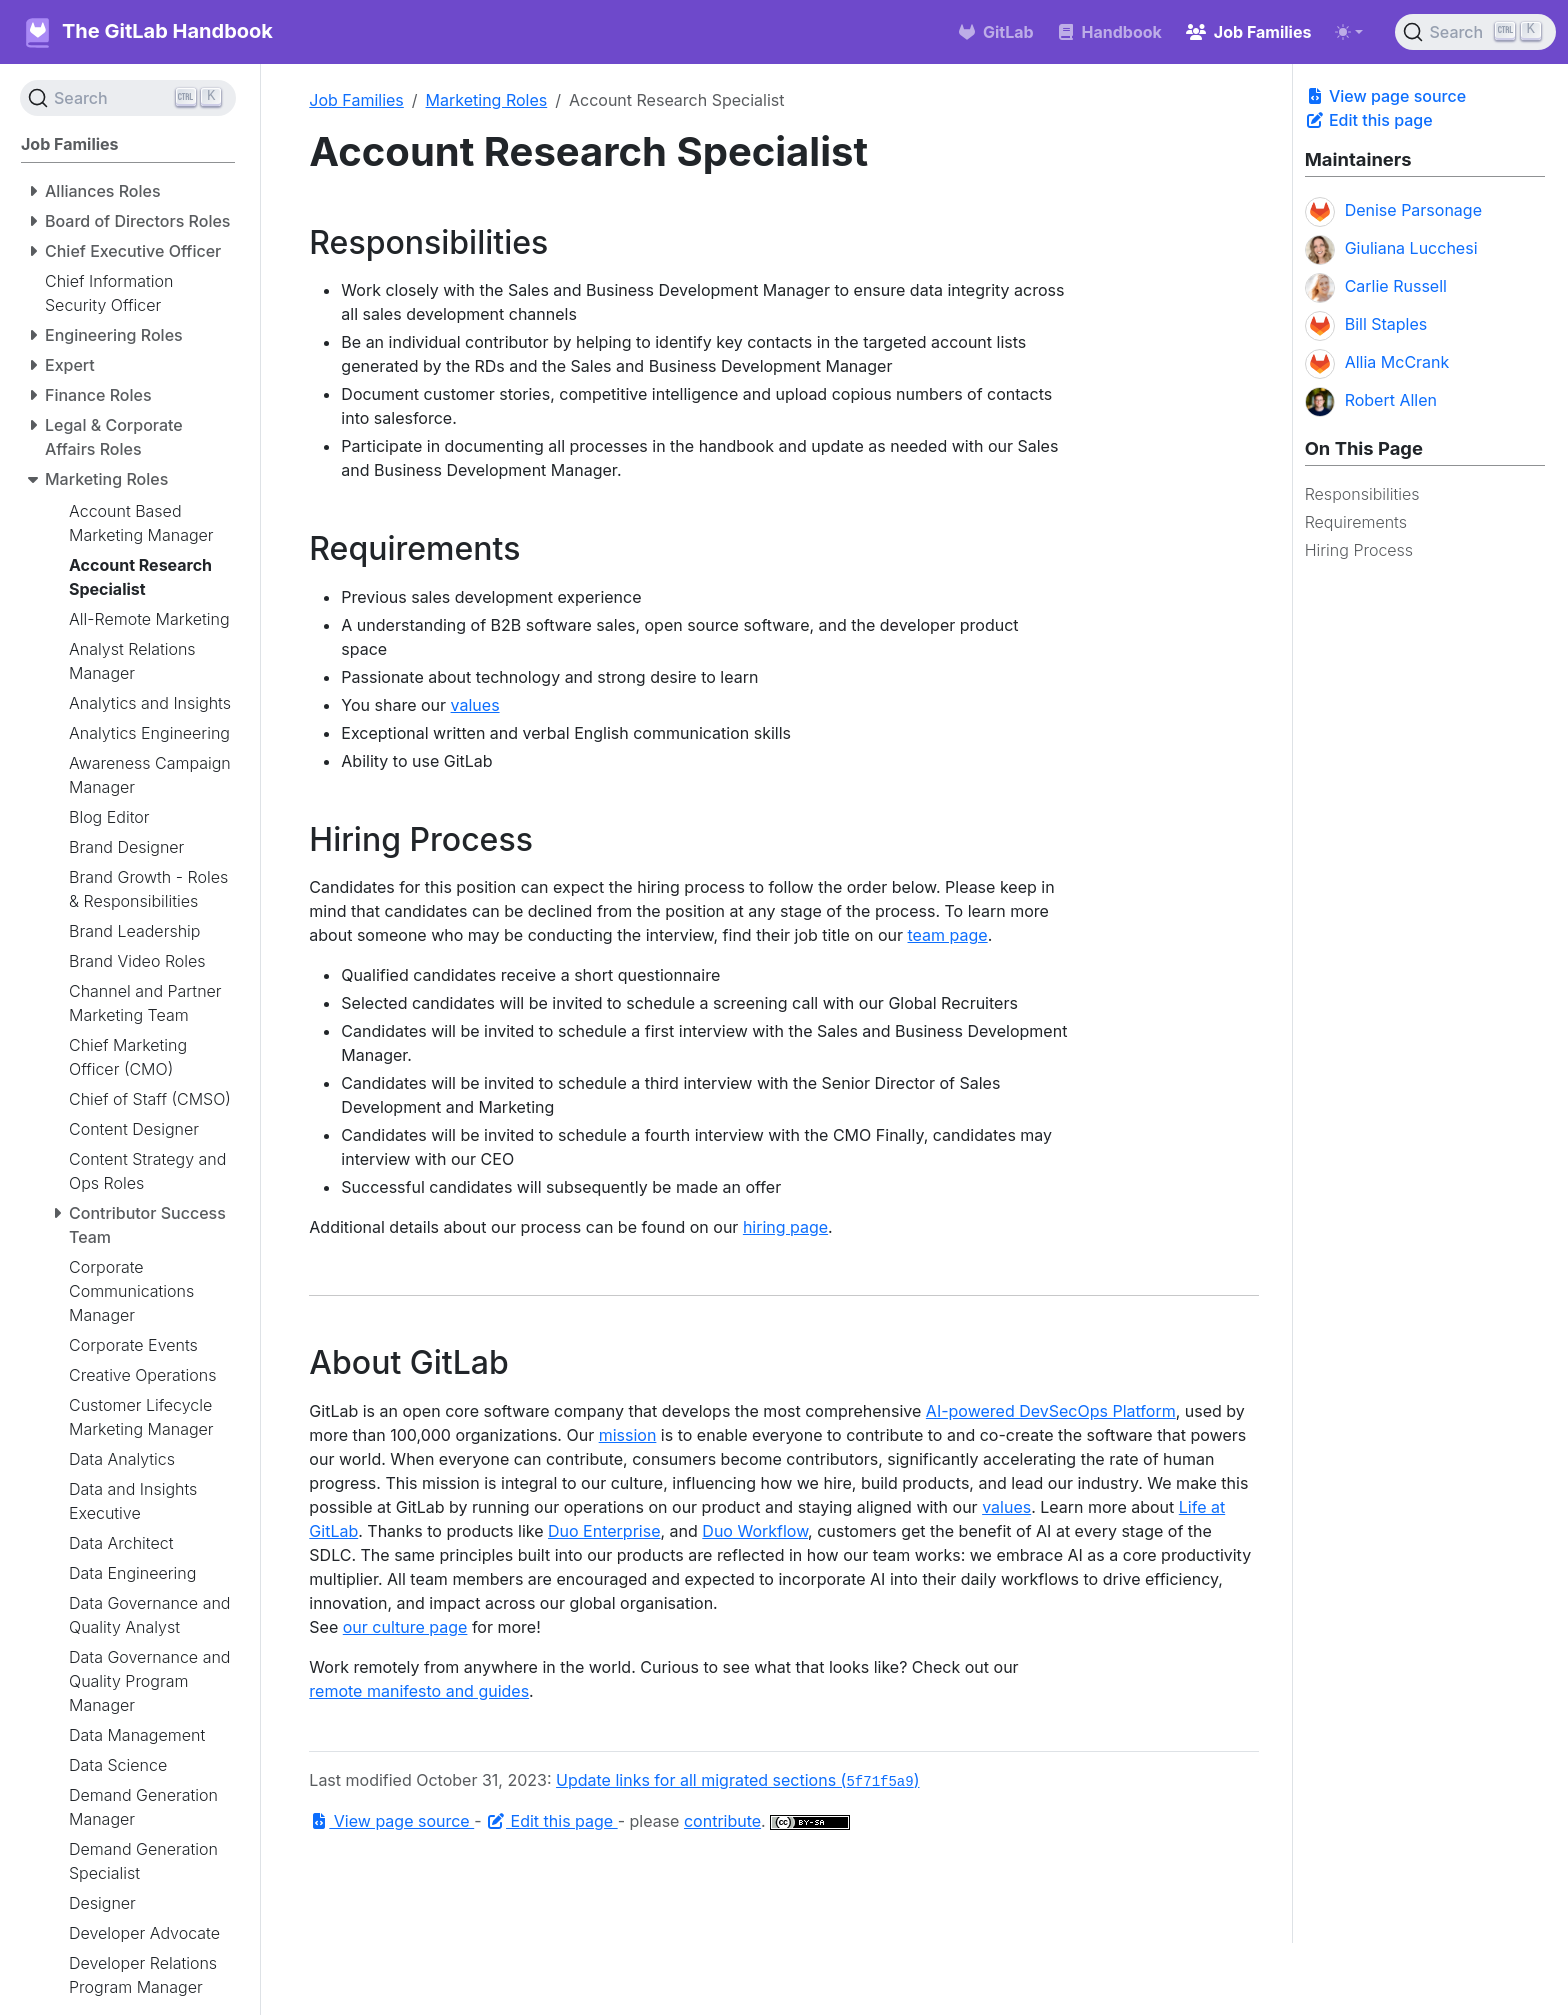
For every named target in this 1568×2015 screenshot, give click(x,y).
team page (948, 935)
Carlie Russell (1376, 288)
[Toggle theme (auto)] (1349, 32)
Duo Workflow (755, 1531)
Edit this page (1369, 120)
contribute (722, 1821)
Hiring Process (1359, 550)
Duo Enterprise (604, 1531)
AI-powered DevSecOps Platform (1051, 1411)
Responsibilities (1362, 494)
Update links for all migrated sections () (737, 1780)
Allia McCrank (1377, 364)
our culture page (405, 1627)
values (475, 705)
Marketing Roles (487, 100)
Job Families (356, 100)
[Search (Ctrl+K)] (1475, 32)
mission (628, 1435)
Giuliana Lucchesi (1391, 250)
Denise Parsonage (1393, 212)
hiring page (785, 1227)
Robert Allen (1371, 402)
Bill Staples (1366, 326)
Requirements (1356, 522)
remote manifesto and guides (419, 1691)
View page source (1385, 96)
